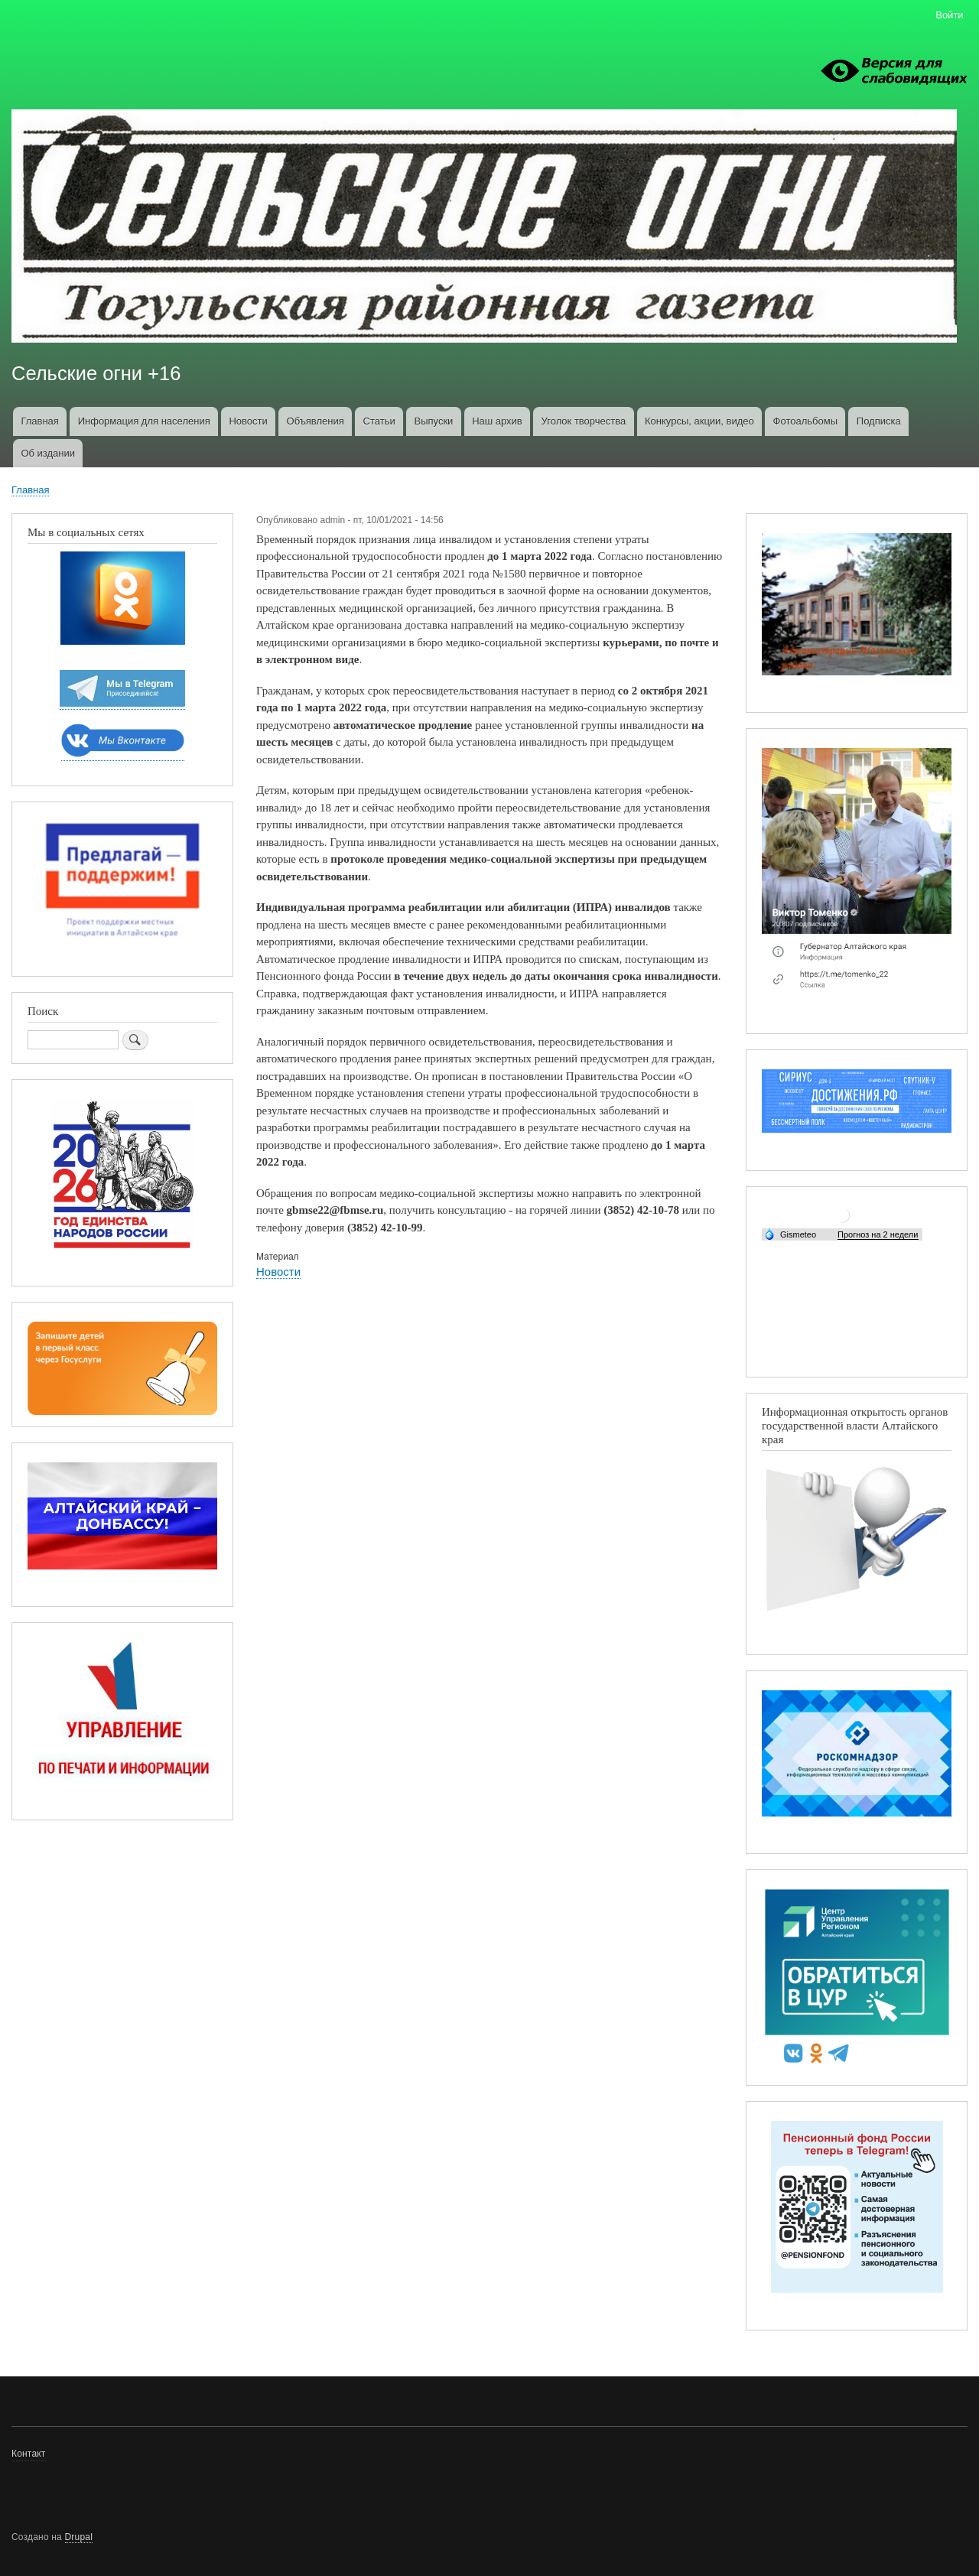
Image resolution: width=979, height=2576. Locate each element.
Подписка (879, 421)
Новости (248, 421)
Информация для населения (144, 421)
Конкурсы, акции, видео (699, 421)
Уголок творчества (584, 421)
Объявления (315, 421)
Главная (39, 421)
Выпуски (433, 421)
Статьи (379, 421)
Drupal (79, 2537)
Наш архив (497, 421)
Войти (949, 15)
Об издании (48, 453)
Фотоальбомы (805, 421)
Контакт (28, 2453)
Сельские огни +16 (96, 373)
